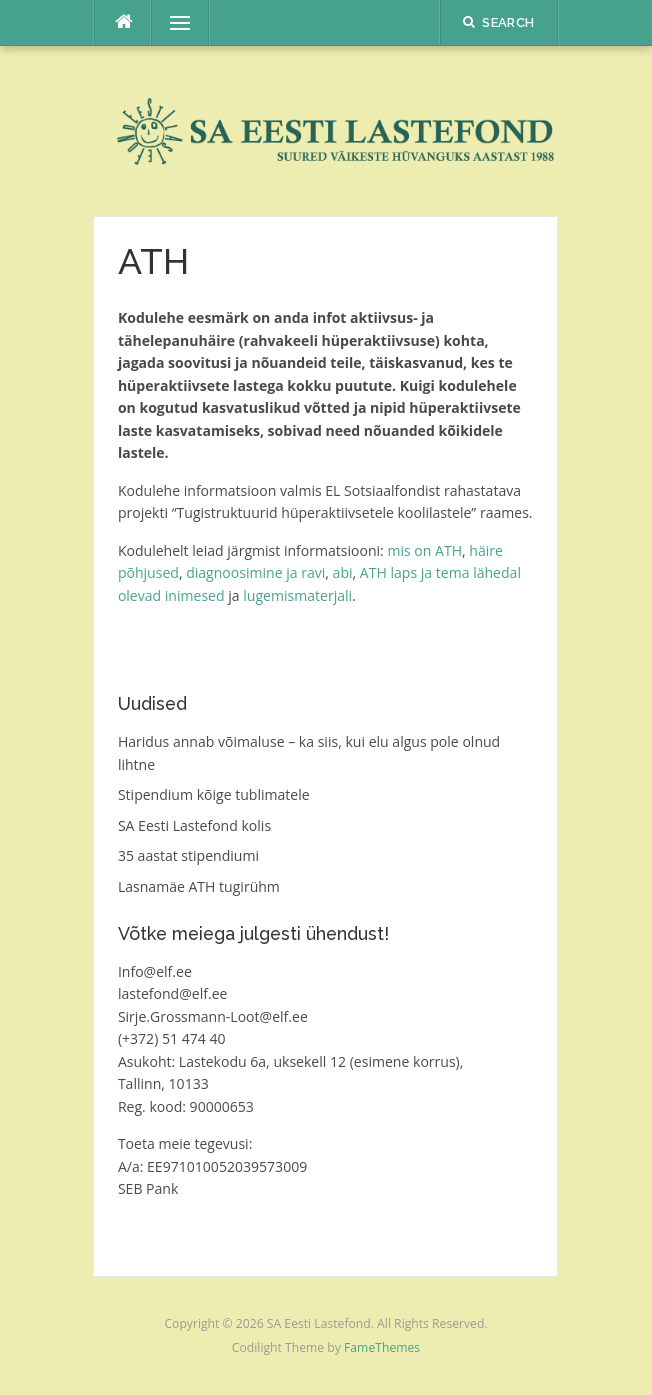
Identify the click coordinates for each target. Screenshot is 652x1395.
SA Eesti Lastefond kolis (194, 825)
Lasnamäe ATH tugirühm (199, 886)
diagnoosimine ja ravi (255, 572)
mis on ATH (424, 550)
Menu (171, 22)
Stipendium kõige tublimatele (214, 794)
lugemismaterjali (297, 595)
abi (343, 572)
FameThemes (382, 1347)
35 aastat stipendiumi (188, 855)
